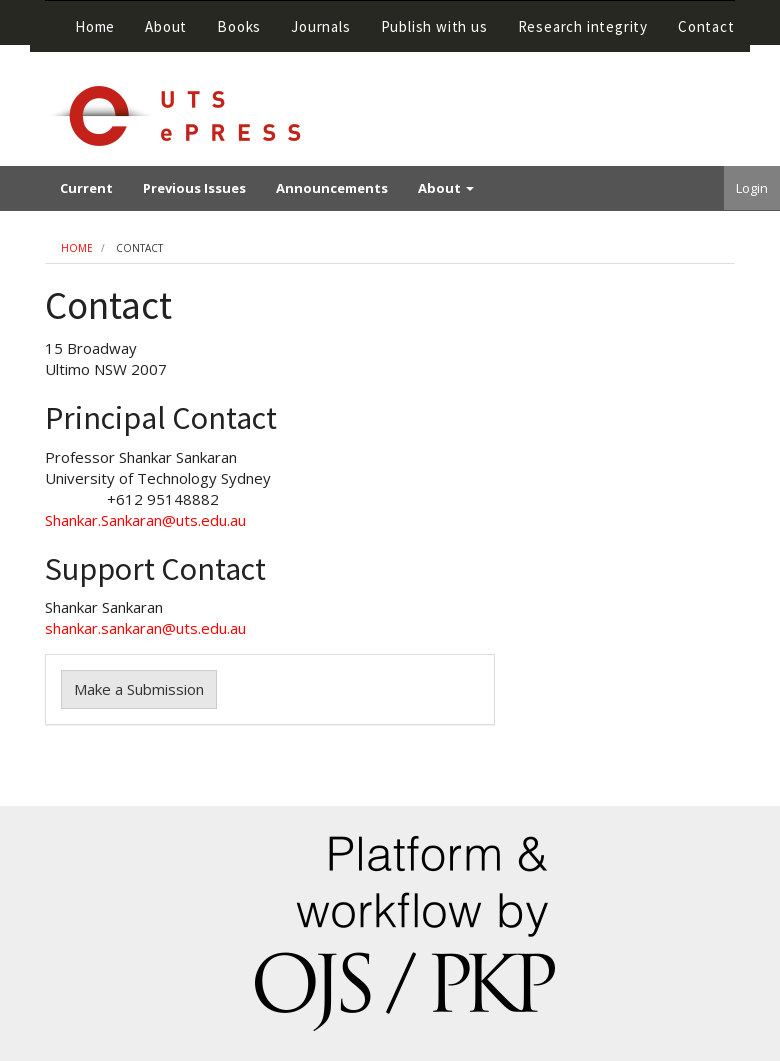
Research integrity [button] (583, 26)
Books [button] (239, 26)
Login (752, 188)
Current (86, 188)
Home (95, 26)
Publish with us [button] (434, 26)
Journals (320, 26)
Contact (706, 26)
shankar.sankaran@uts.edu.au (145, 628)
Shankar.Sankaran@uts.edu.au (145, 520)
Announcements (332, 188)
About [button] (166, 26)
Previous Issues (194, 188)
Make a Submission (139, 689)
